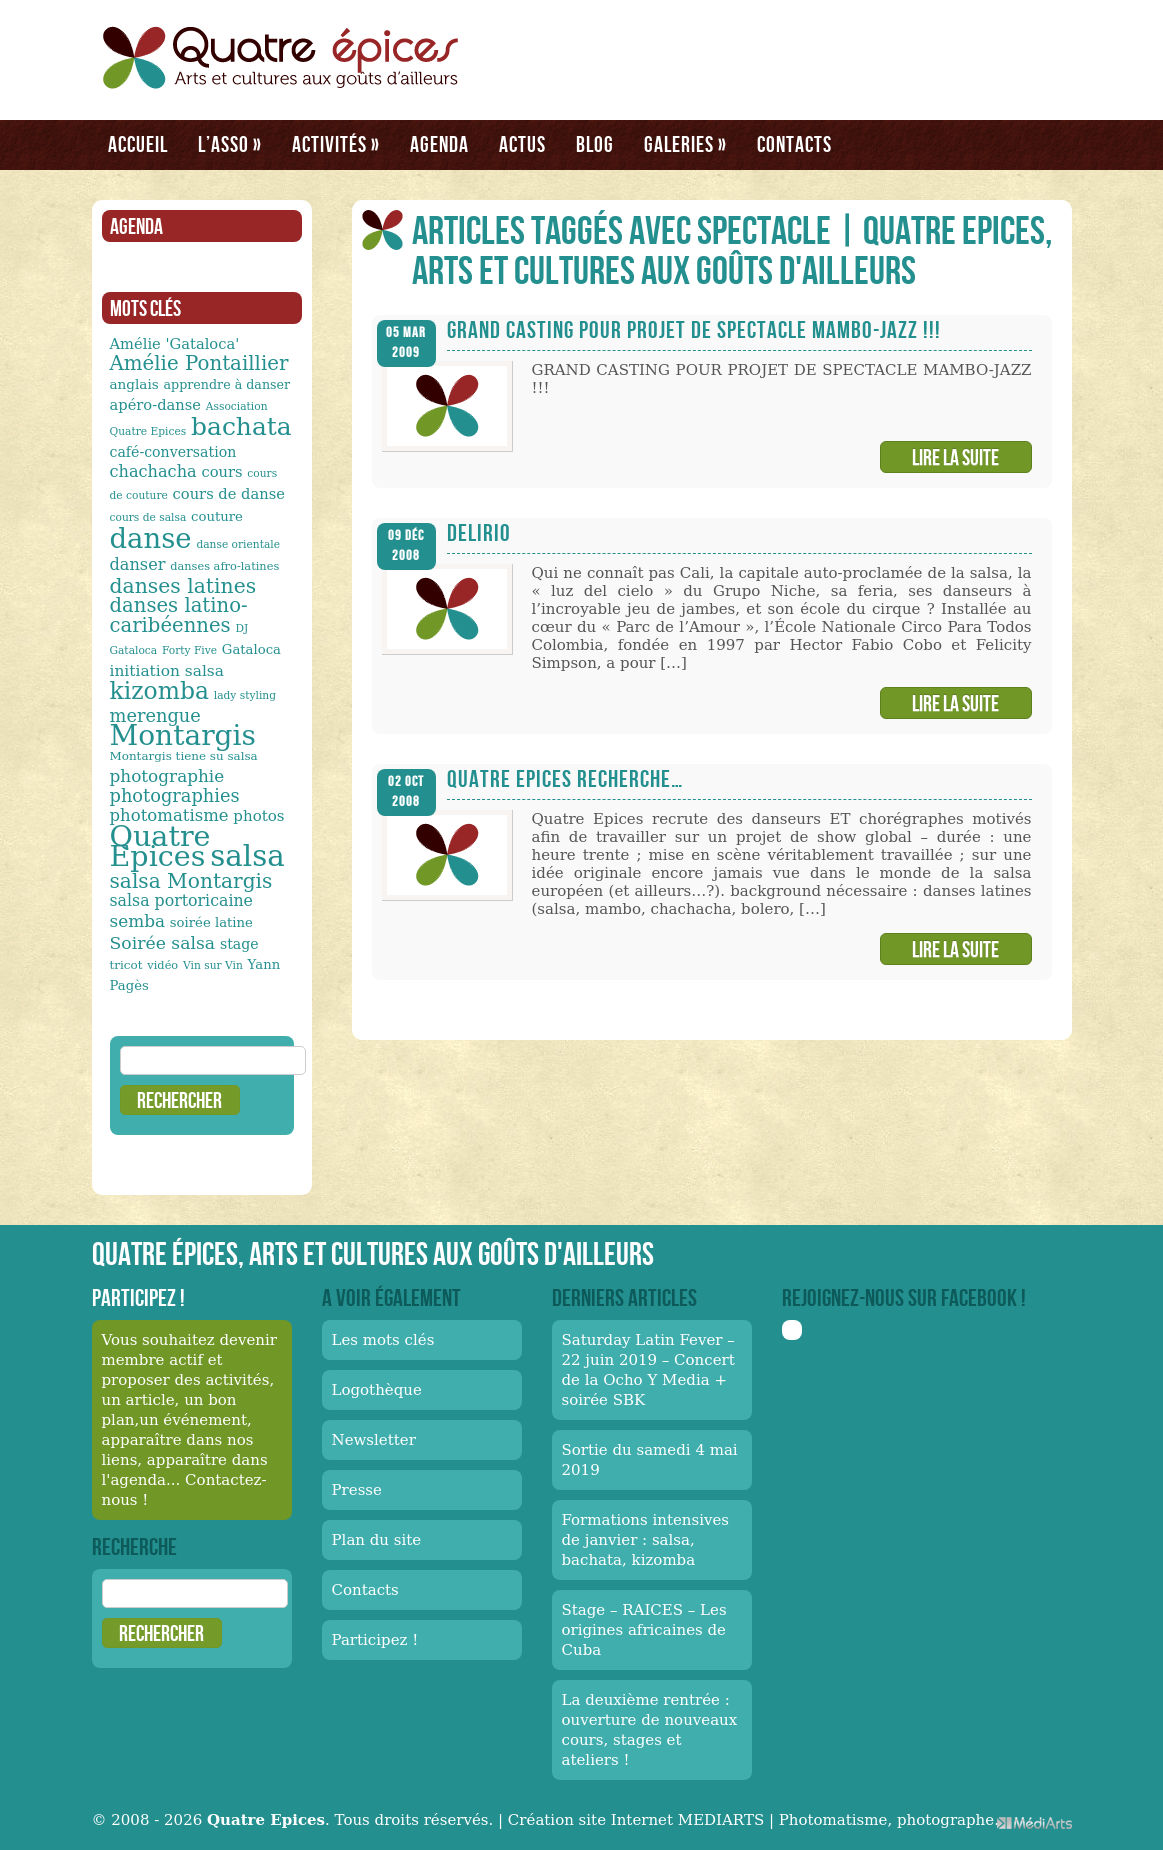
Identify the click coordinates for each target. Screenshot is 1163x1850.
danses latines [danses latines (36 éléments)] (183, 586)
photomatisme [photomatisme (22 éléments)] (169, 815)
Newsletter (374, 1440)
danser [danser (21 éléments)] (138, 564)
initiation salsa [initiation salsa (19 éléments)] (167, 671)
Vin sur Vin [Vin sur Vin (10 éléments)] (213, 965)
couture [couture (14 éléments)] (217, 516)
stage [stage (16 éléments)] (239, 944)
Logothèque (377, 1390)
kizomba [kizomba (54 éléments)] (160, 691)
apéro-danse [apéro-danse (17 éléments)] (156, 404)
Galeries (685, 144)
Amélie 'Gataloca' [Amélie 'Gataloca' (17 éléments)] (175, 343)
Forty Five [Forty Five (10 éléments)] (189, 650)
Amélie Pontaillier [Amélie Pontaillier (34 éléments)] (199, 363)
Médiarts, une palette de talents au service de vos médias (1034, 1822)
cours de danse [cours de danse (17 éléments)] (229, 493)
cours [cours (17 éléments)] (221, 471)
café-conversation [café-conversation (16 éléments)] (173, 452)
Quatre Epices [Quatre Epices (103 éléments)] (160, 846)
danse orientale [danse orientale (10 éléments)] (238, 544)
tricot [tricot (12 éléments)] (126, 965)
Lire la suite (955, 457)
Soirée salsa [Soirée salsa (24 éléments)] (163, 943)
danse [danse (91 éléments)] (151, 538)
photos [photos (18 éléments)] (258, 816)
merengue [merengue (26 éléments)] (155, 715)
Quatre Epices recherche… (565, 778)
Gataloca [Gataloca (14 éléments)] (251, 649)
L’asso (230, 144)
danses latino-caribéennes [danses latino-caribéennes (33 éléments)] (179, 615)
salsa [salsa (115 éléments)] (247, 856)
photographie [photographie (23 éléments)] (167, 776)
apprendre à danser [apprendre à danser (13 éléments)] (227, 384)
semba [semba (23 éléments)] (138, 921)
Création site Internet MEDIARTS (636, 1820)
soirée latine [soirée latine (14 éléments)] (211, 922)
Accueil (138, 144)
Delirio (479, 532)
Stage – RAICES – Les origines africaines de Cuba (644, 1630)
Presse (357, 1490)
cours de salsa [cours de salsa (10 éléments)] (148, 517)
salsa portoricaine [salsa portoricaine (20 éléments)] (181, 900)
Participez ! (375, 1640)
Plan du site (377, 1540)
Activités (336, 144)
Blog (595, 144)
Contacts (794, 144)
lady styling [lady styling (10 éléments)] (245, 695)
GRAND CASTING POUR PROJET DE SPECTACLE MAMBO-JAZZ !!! (694, 329)
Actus (522, 144)
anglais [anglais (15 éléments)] (134, 384)
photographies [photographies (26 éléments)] (175, 795)
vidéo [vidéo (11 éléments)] (162, 965)
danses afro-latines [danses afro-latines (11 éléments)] (224, 566)
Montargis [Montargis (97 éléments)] (183, 735)
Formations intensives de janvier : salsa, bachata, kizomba (646, 1540)
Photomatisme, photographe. (889, 1820)
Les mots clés (383, 1340)
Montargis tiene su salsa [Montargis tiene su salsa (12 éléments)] (184, 756)
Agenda (439, 144)
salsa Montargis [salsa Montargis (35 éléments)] (191, 881)
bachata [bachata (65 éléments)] (241, 426)
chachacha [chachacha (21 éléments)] (153, 471)
